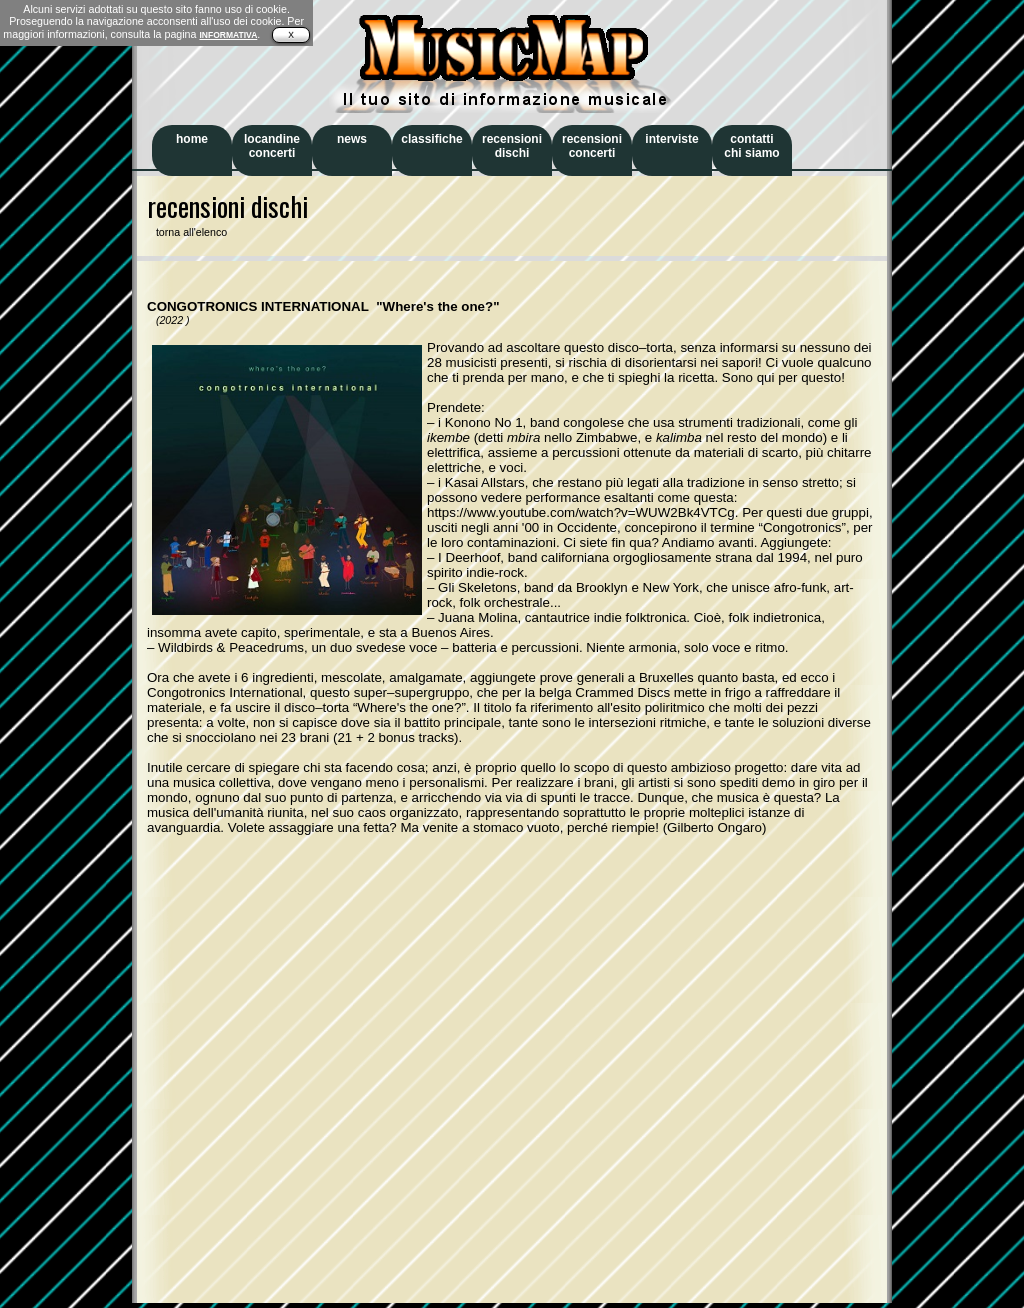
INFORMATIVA (228, 35)
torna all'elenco (187, 232)
